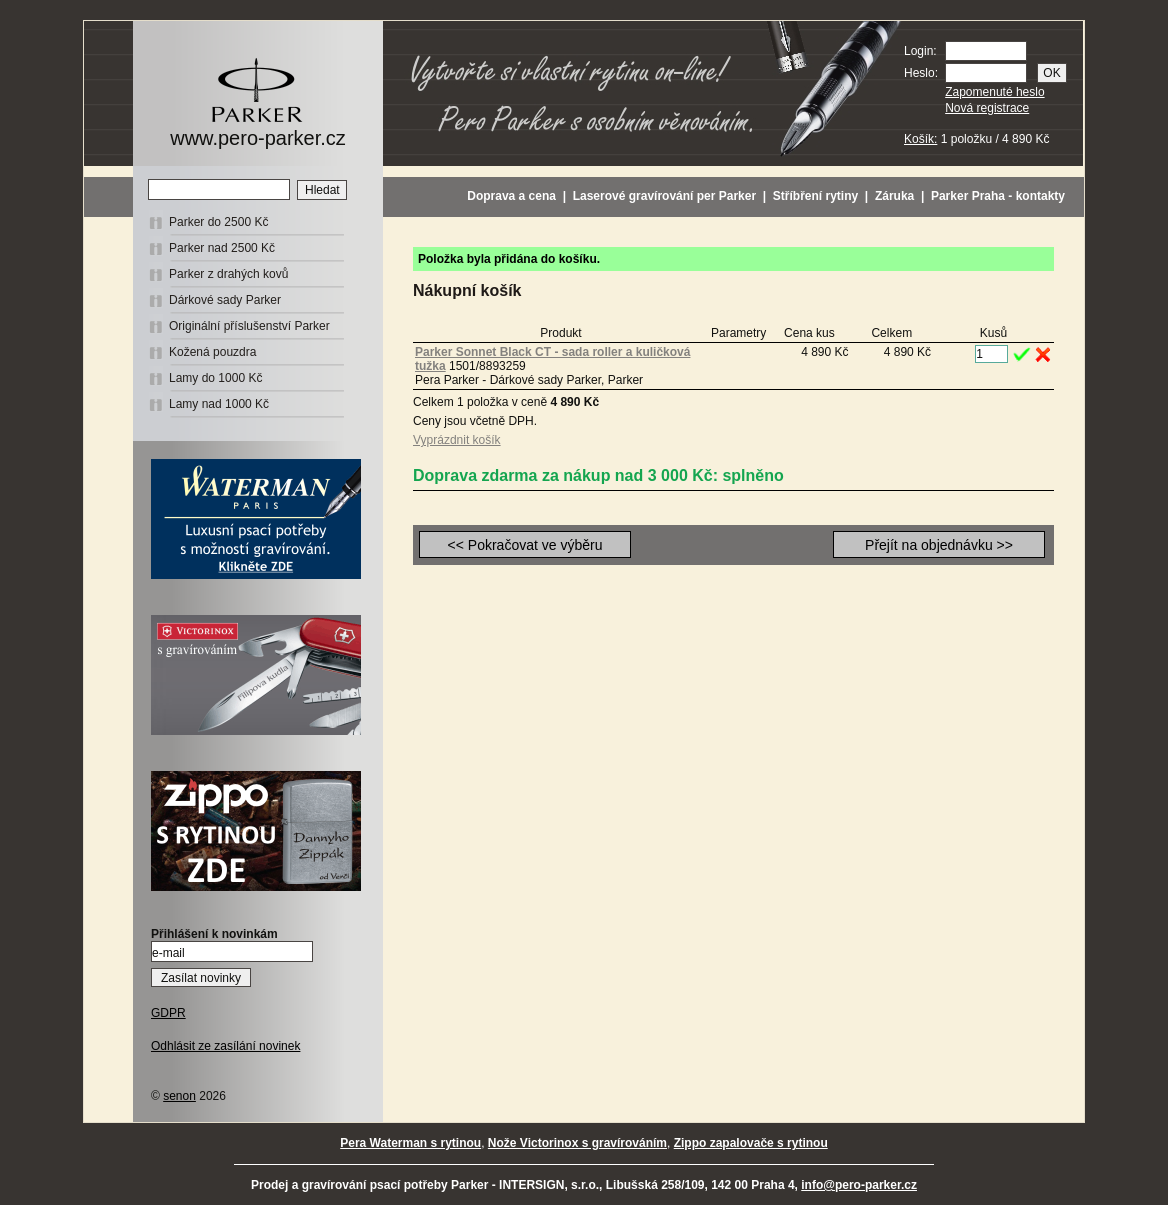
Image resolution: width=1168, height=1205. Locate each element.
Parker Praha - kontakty (998, 196)
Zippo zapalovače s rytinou (751, 1143)
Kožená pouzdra (212, 352)
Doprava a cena (511, 196)
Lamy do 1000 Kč (215, 378)
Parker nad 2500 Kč (222, 248)
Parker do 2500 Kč (218, 222)
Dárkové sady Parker (225, 300)
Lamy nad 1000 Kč (219, 404)
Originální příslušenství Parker (249, 326)
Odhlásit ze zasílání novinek (225, 1046)
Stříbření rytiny (815, 196)
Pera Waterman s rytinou (410, 1143)
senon (179, 1096)
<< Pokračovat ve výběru (525, 545)
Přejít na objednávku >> (939, 545)
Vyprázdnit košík (457, 440)
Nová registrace (987, 108)
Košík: (920, 139)
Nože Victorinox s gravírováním (577, 1143)
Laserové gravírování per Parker (664, 196)
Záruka (894, 196)
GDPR (168, 1013)
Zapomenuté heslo (994, 92)
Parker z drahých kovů (228, 274)
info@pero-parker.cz (859, 1185)
